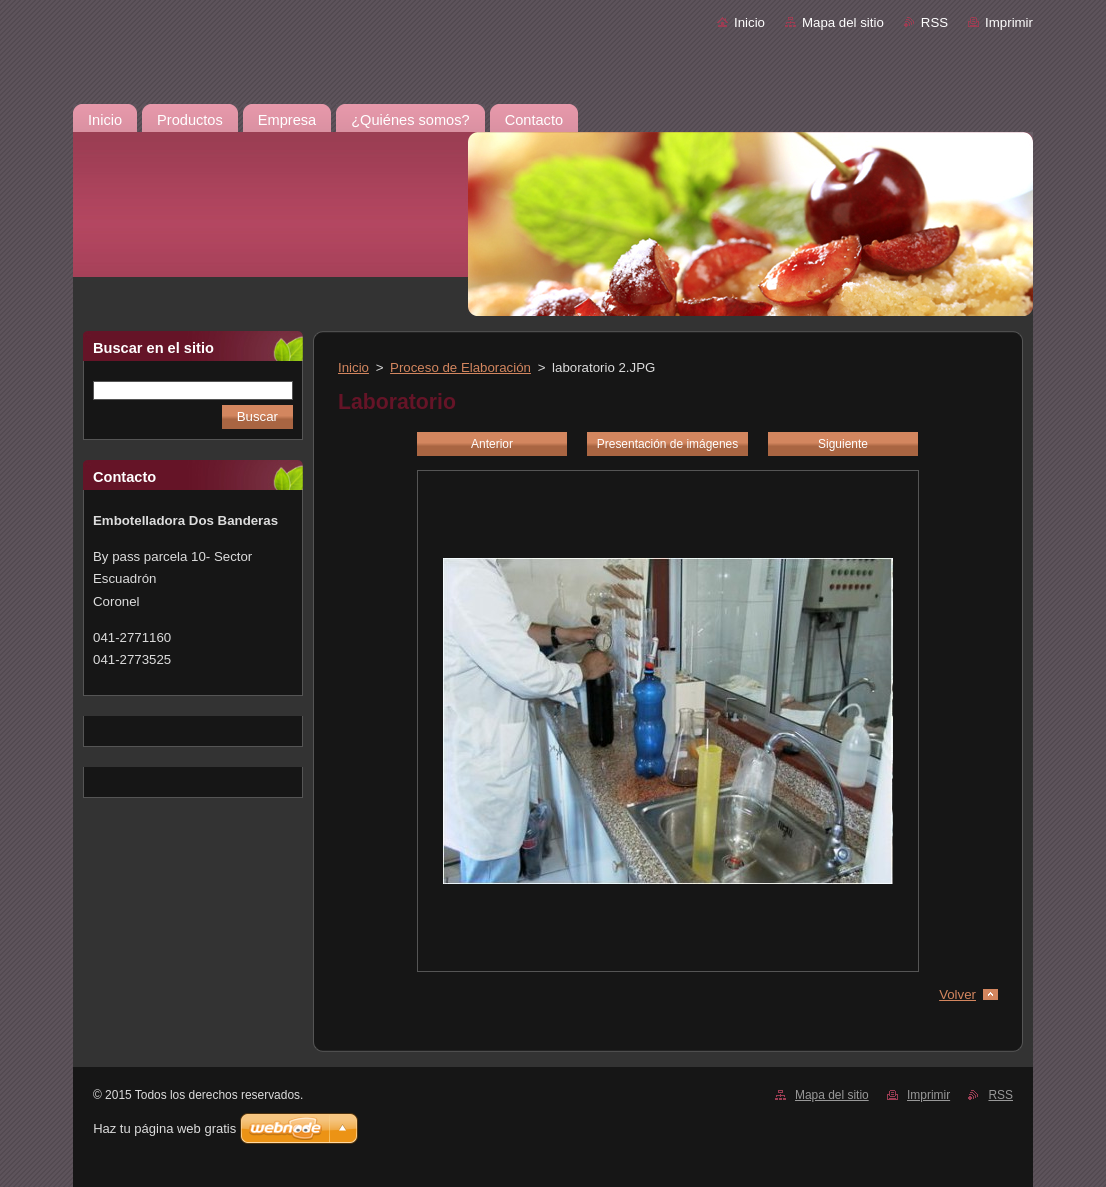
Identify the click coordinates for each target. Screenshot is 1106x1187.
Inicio (749, 22)
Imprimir (1009, 22)
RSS (934, 22)
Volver (957, 994)
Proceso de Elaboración (460, 367)
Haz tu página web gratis (164, 1128)
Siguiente (843, 444)
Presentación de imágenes (667, 444)
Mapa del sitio (843, 22)
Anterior (492, 444)
